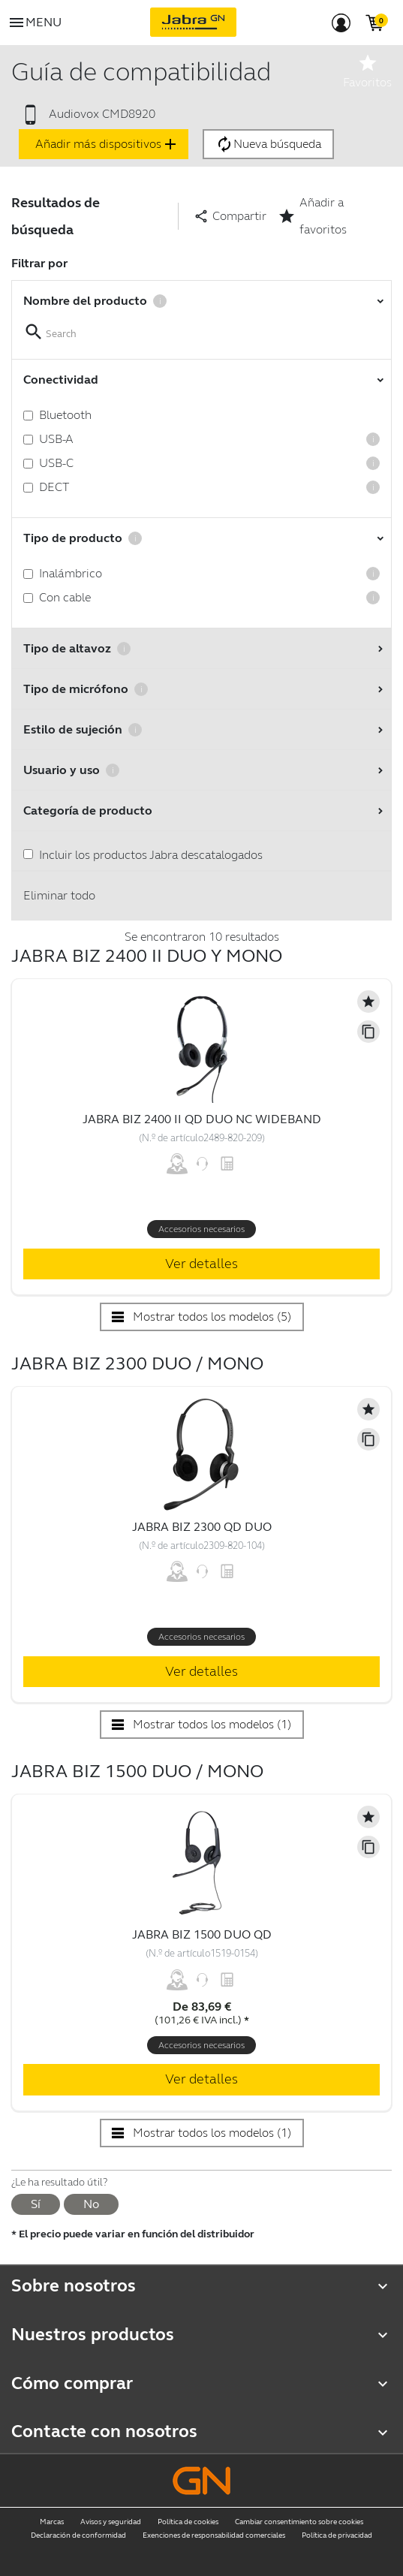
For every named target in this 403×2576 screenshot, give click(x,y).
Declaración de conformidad (78, 2535)
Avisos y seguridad (110, 2521)
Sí (36, 2204)
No (91, 2204)
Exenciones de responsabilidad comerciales (214, 2535)
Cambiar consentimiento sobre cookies (299, 2521)
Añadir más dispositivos (107, 144)
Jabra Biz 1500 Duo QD (202, 1934)
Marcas (52, 2521)
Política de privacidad (337, 2535)
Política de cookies (188, 2521)
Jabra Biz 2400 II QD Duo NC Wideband (202, 1119)
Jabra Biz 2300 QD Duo (202, 1527)
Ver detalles (201, 1263)
